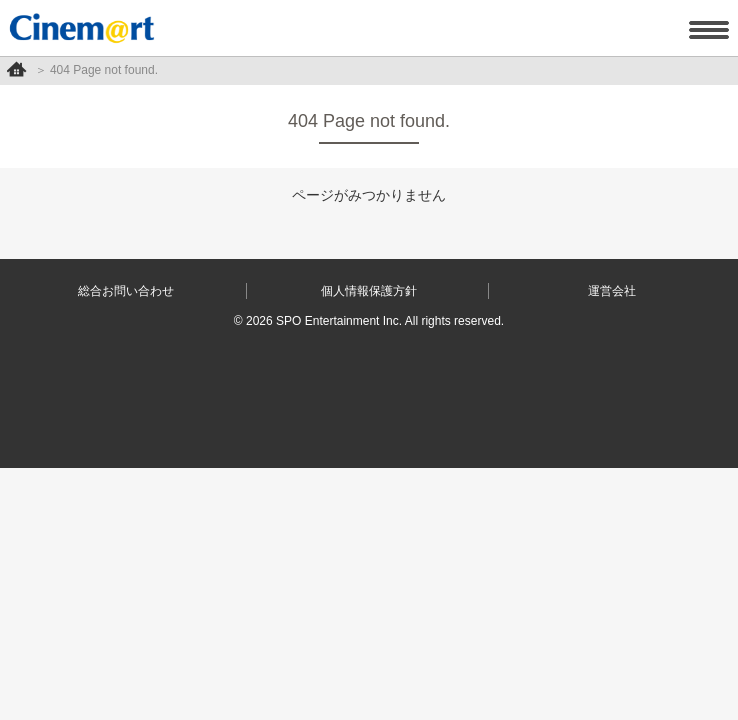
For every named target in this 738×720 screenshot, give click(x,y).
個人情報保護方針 (369, 291)
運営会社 (612, 291)
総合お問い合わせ (126, 291)
